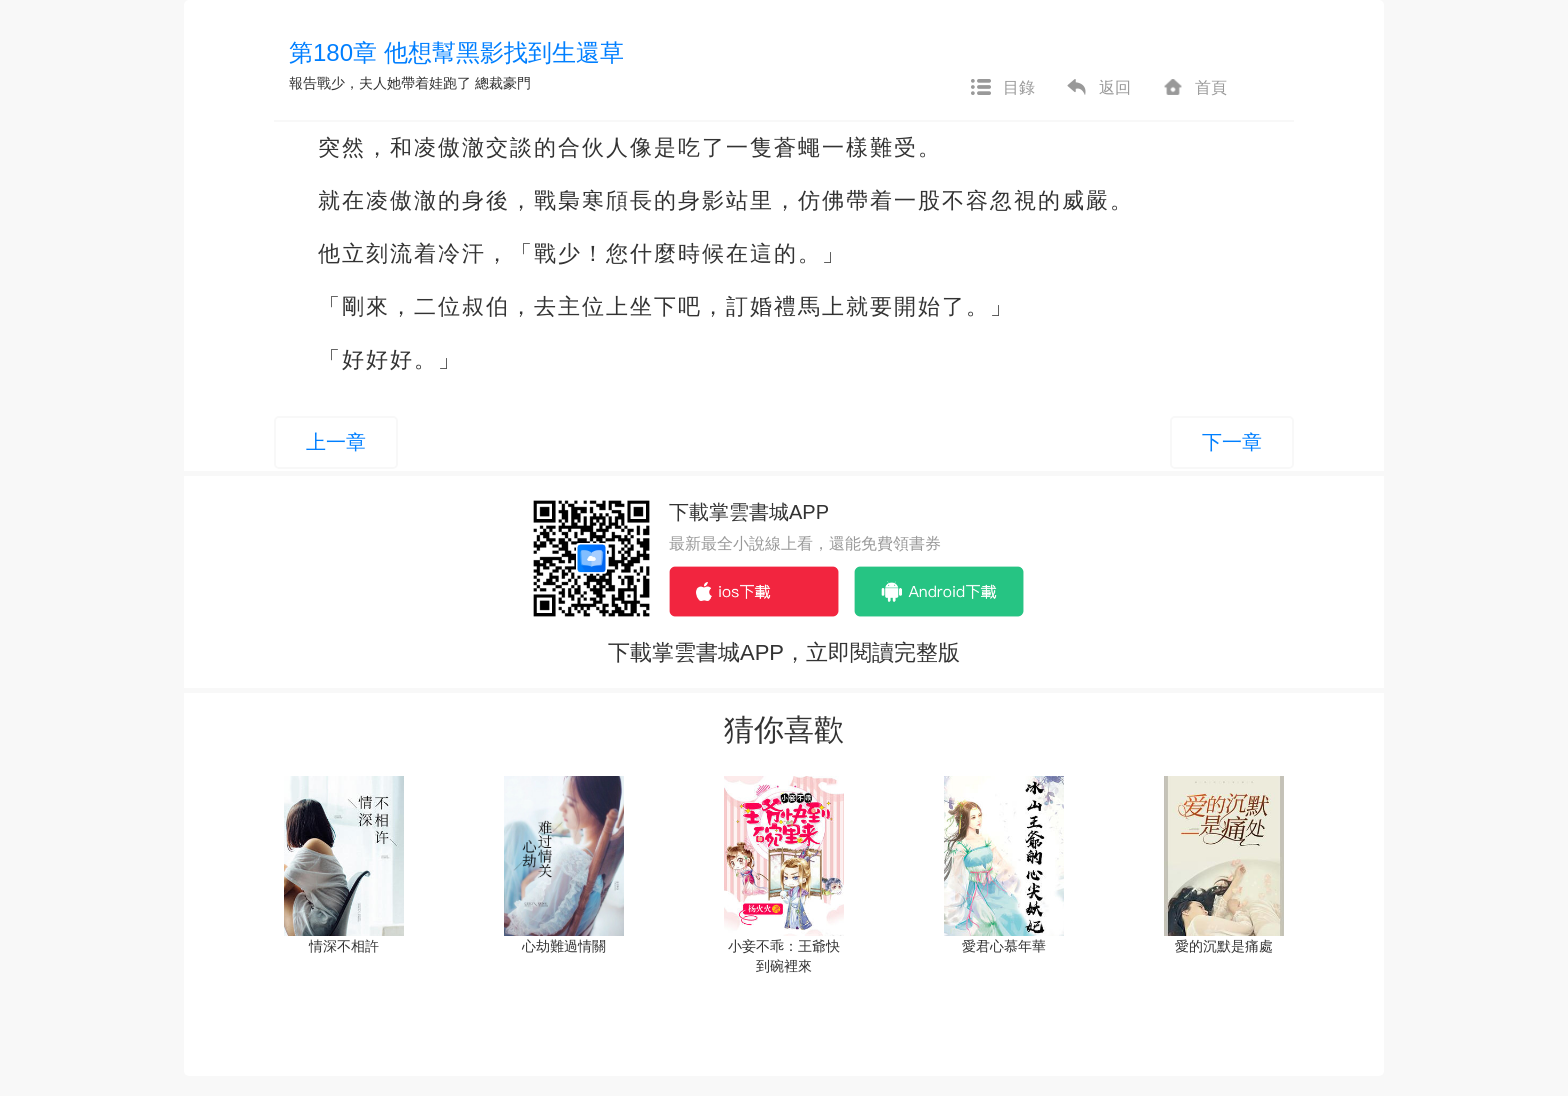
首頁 (1194, 88)
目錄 (1002, 88)
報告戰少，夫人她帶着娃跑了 (380, 83)
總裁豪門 (503, 83)
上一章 (336, 442)
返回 (1098, 88)
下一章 (1232, 442)
